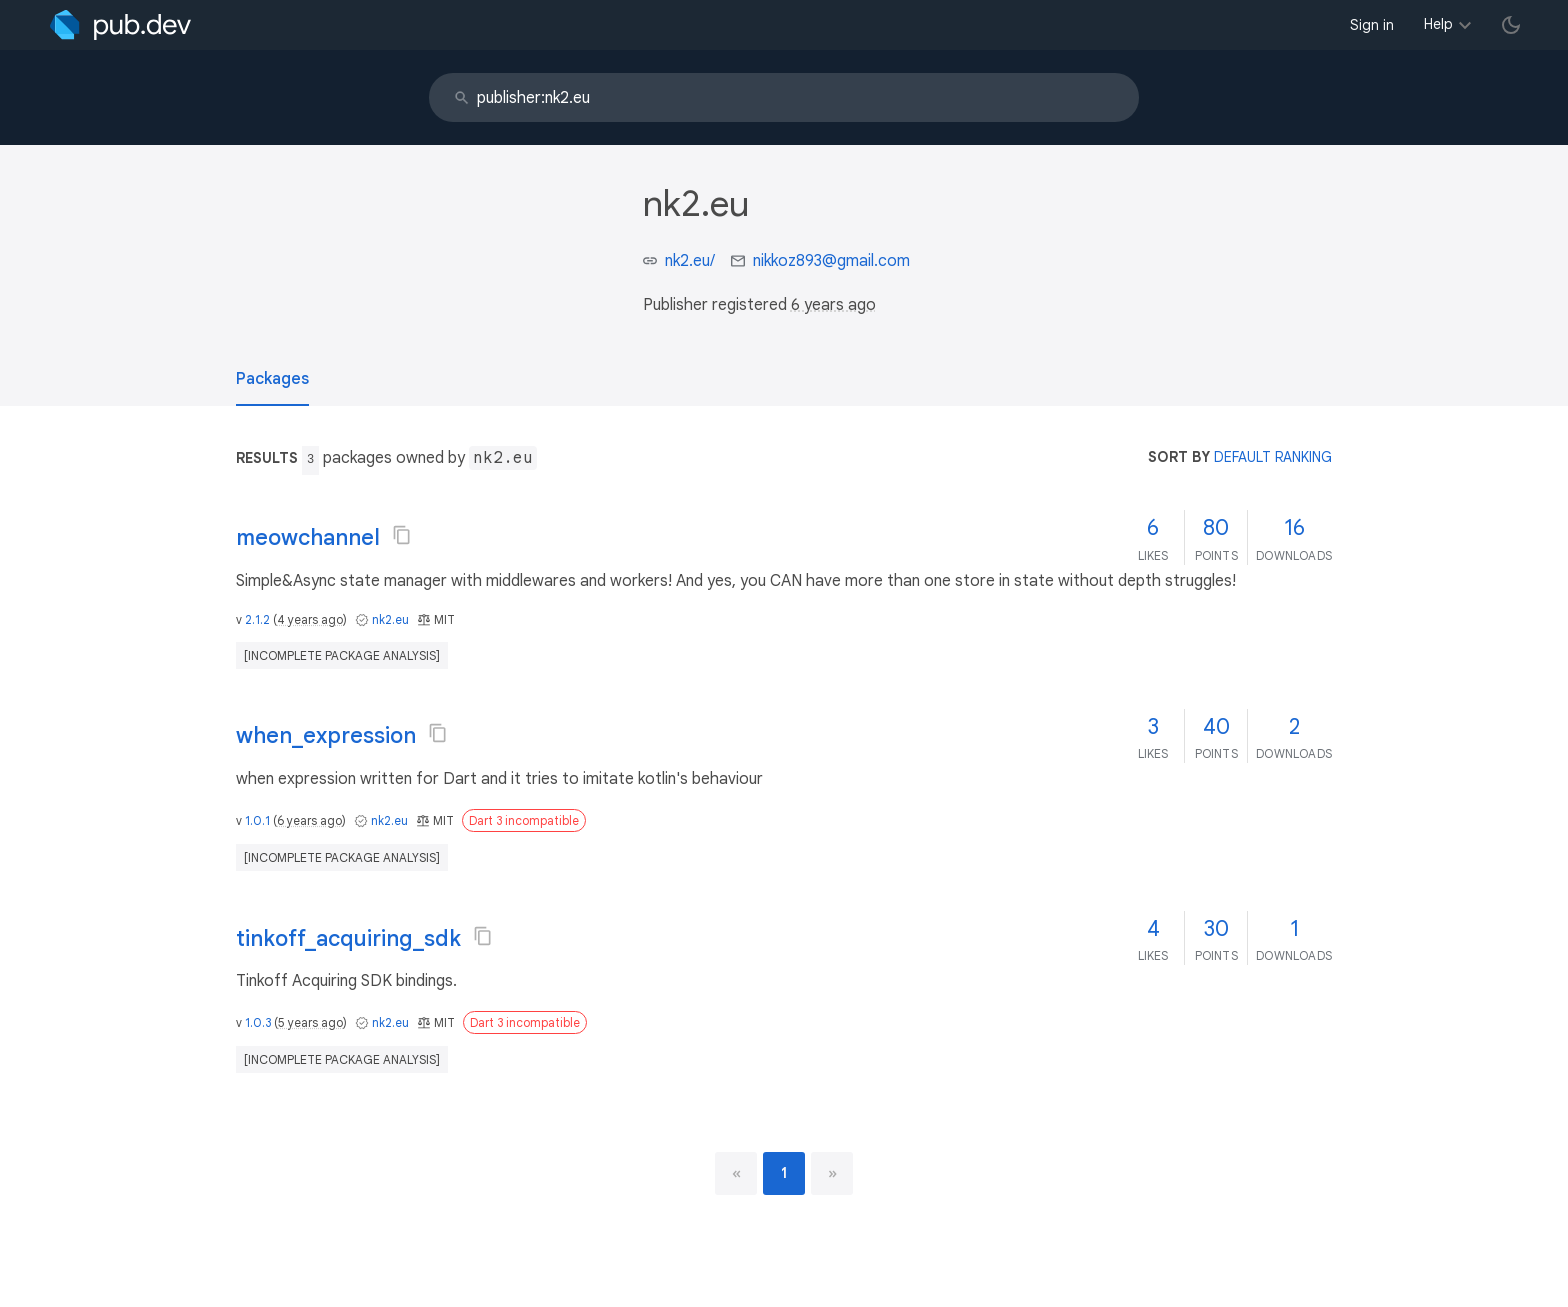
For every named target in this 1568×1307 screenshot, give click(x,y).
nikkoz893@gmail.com (831, 261)
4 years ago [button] (310, 619)
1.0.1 (257, 820)
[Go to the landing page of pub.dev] (120, 25)
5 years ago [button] (310, 1022)
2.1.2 (257, 619)
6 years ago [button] (833, 305)
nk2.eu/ (690, 261)
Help (1438, 24)
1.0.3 (258, 1022)
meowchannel (308, 537)
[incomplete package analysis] (342, 655)
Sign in (1372, 25)
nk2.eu (390, 619)
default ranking (1273, 457)
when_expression (326, 735)
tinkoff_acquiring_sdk (348, 938)
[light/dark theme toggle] (1511, 25)
